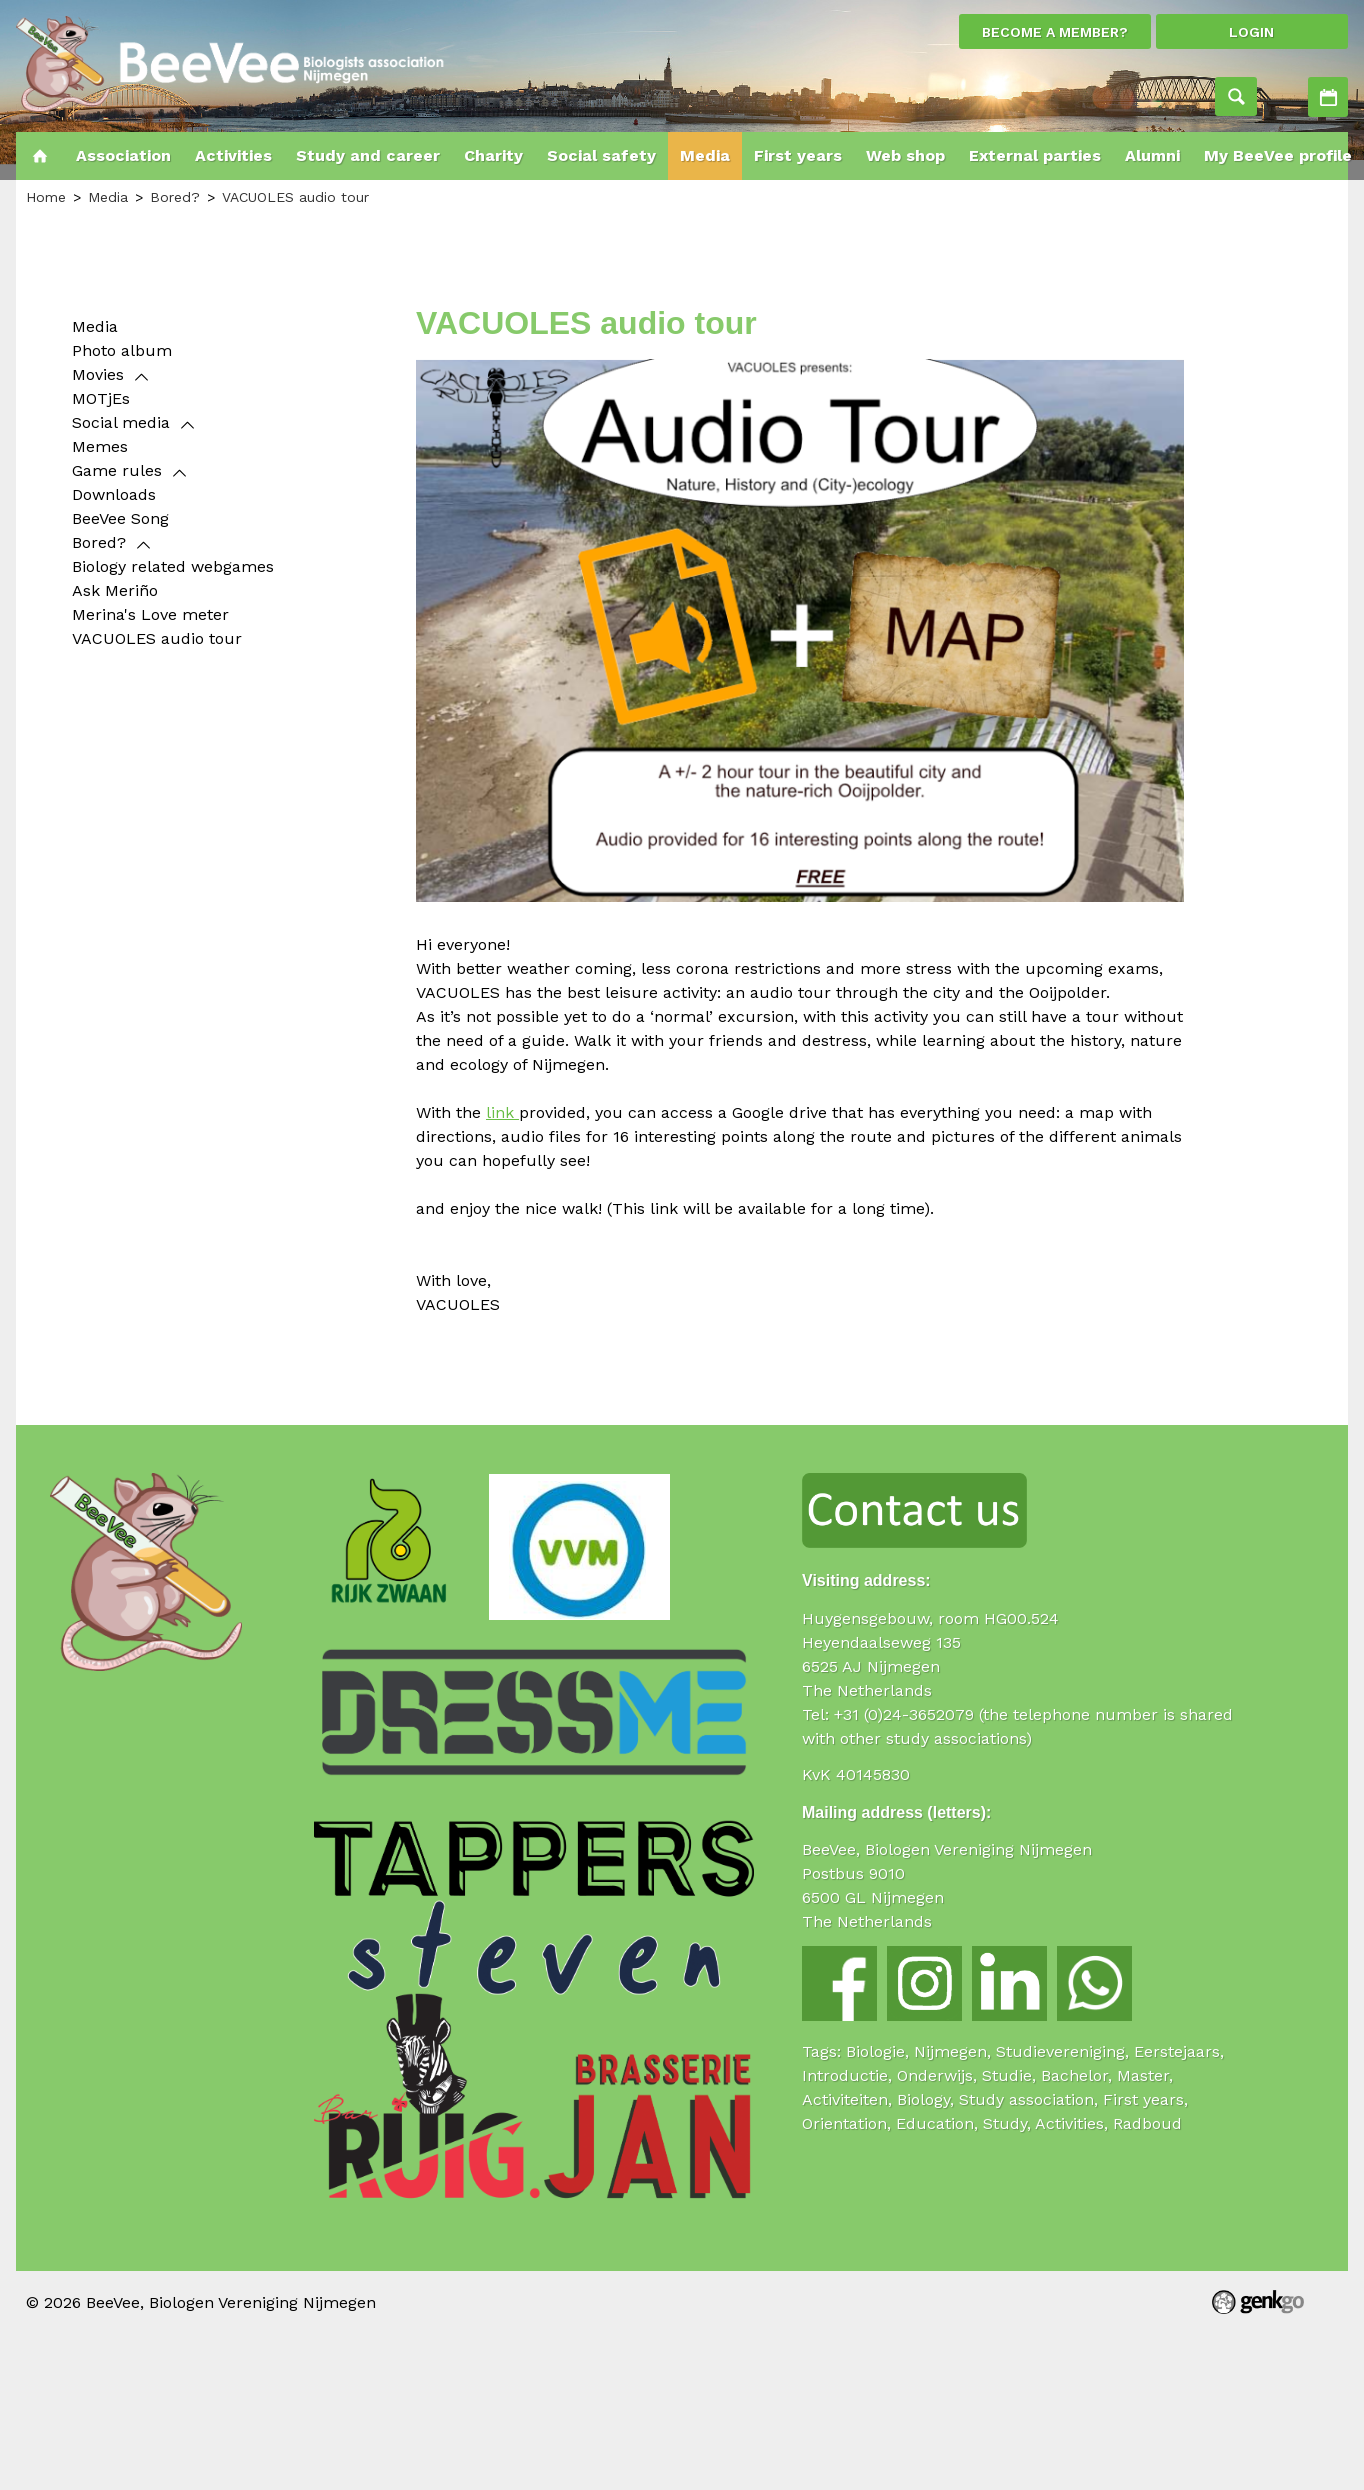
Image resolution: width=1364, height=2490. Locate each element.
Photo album (122, 350)
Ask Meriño (115, 590)
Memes (100, 446)
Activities (1328, 97)
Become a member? (1055, 32)
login (1251, 32)
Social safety (601, 155)
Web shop (905, 155)
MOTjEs (101, 398)
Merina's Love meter (150, 614)
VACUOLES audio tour (295, 197)
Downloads (114, 494)
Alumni (1152, 155)
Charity (493, 155)
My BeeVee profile (1278, 155)
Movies (98, 374)
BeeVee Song (120, 518)
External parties (1035, 155)
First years (798, 155)
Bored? (175, 197)
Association (123, 155)
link (502, 1112)
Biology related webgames (173, 566)
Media (705, 155)
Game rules (117, 470)
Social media (121, 422)
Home (40, 156)
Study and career (368, 155)
